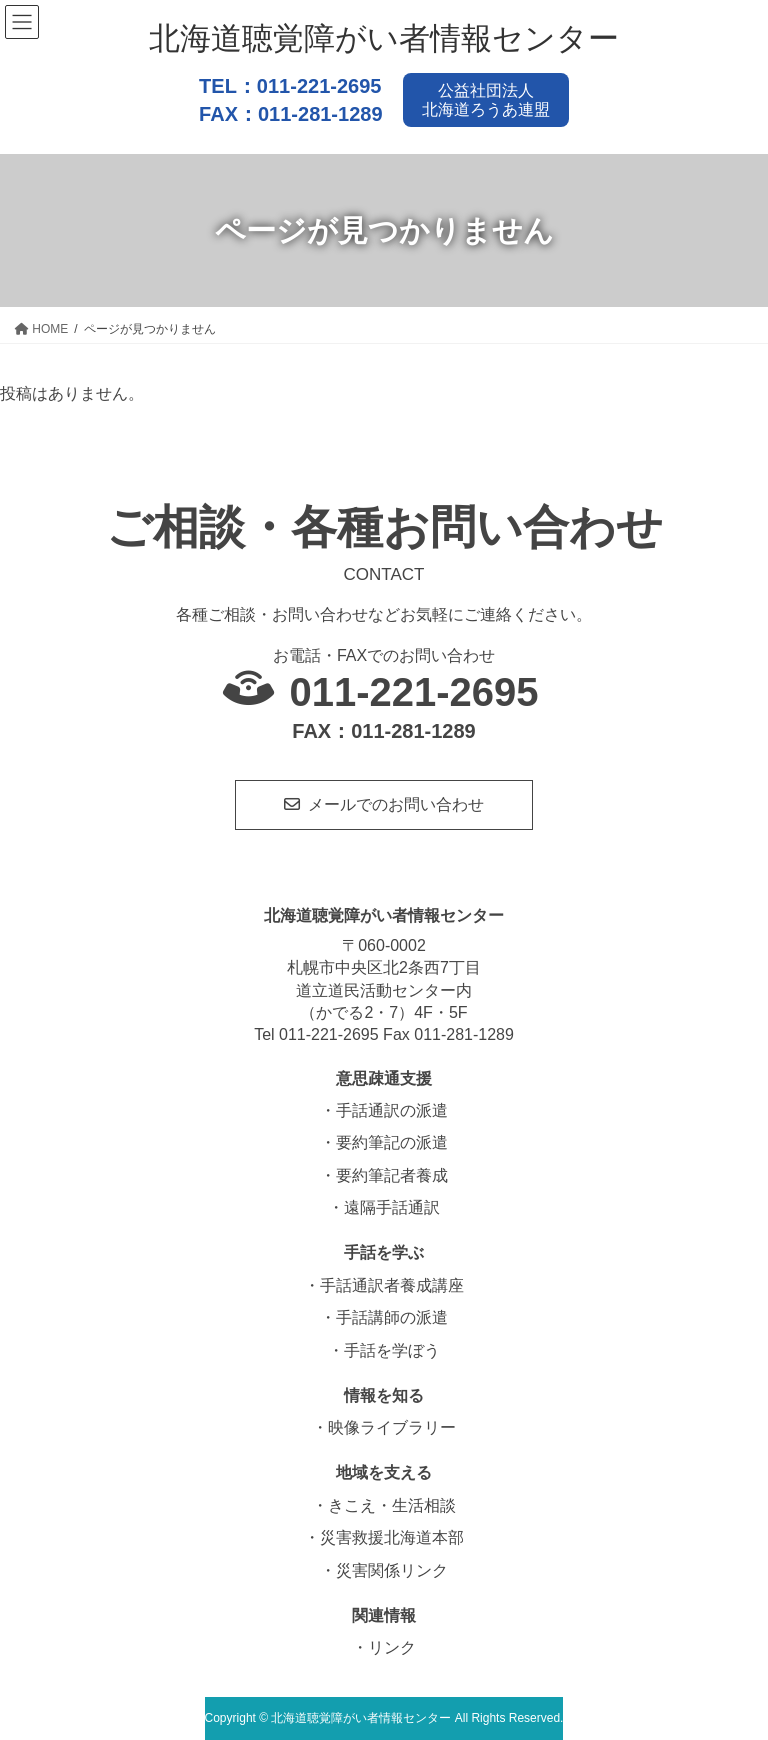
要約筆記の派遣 (392, 1142)
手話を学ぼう (392, 1350)
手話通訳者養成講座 (392, 1285)
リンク (392, 1647)
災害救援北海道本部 (392, 1537)
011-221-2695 (319, 86)
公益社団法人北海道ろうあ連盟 (486, 100)
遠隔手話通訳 (392, 1207)
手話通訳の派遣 (392, 1110)
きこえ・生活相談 (392, 1505)
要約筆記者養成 (392, 1175)
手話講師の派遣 (392, 1317)
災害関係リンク (392, 1570)
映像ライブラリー (392, 1427)
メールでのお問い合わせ (396, 804)
